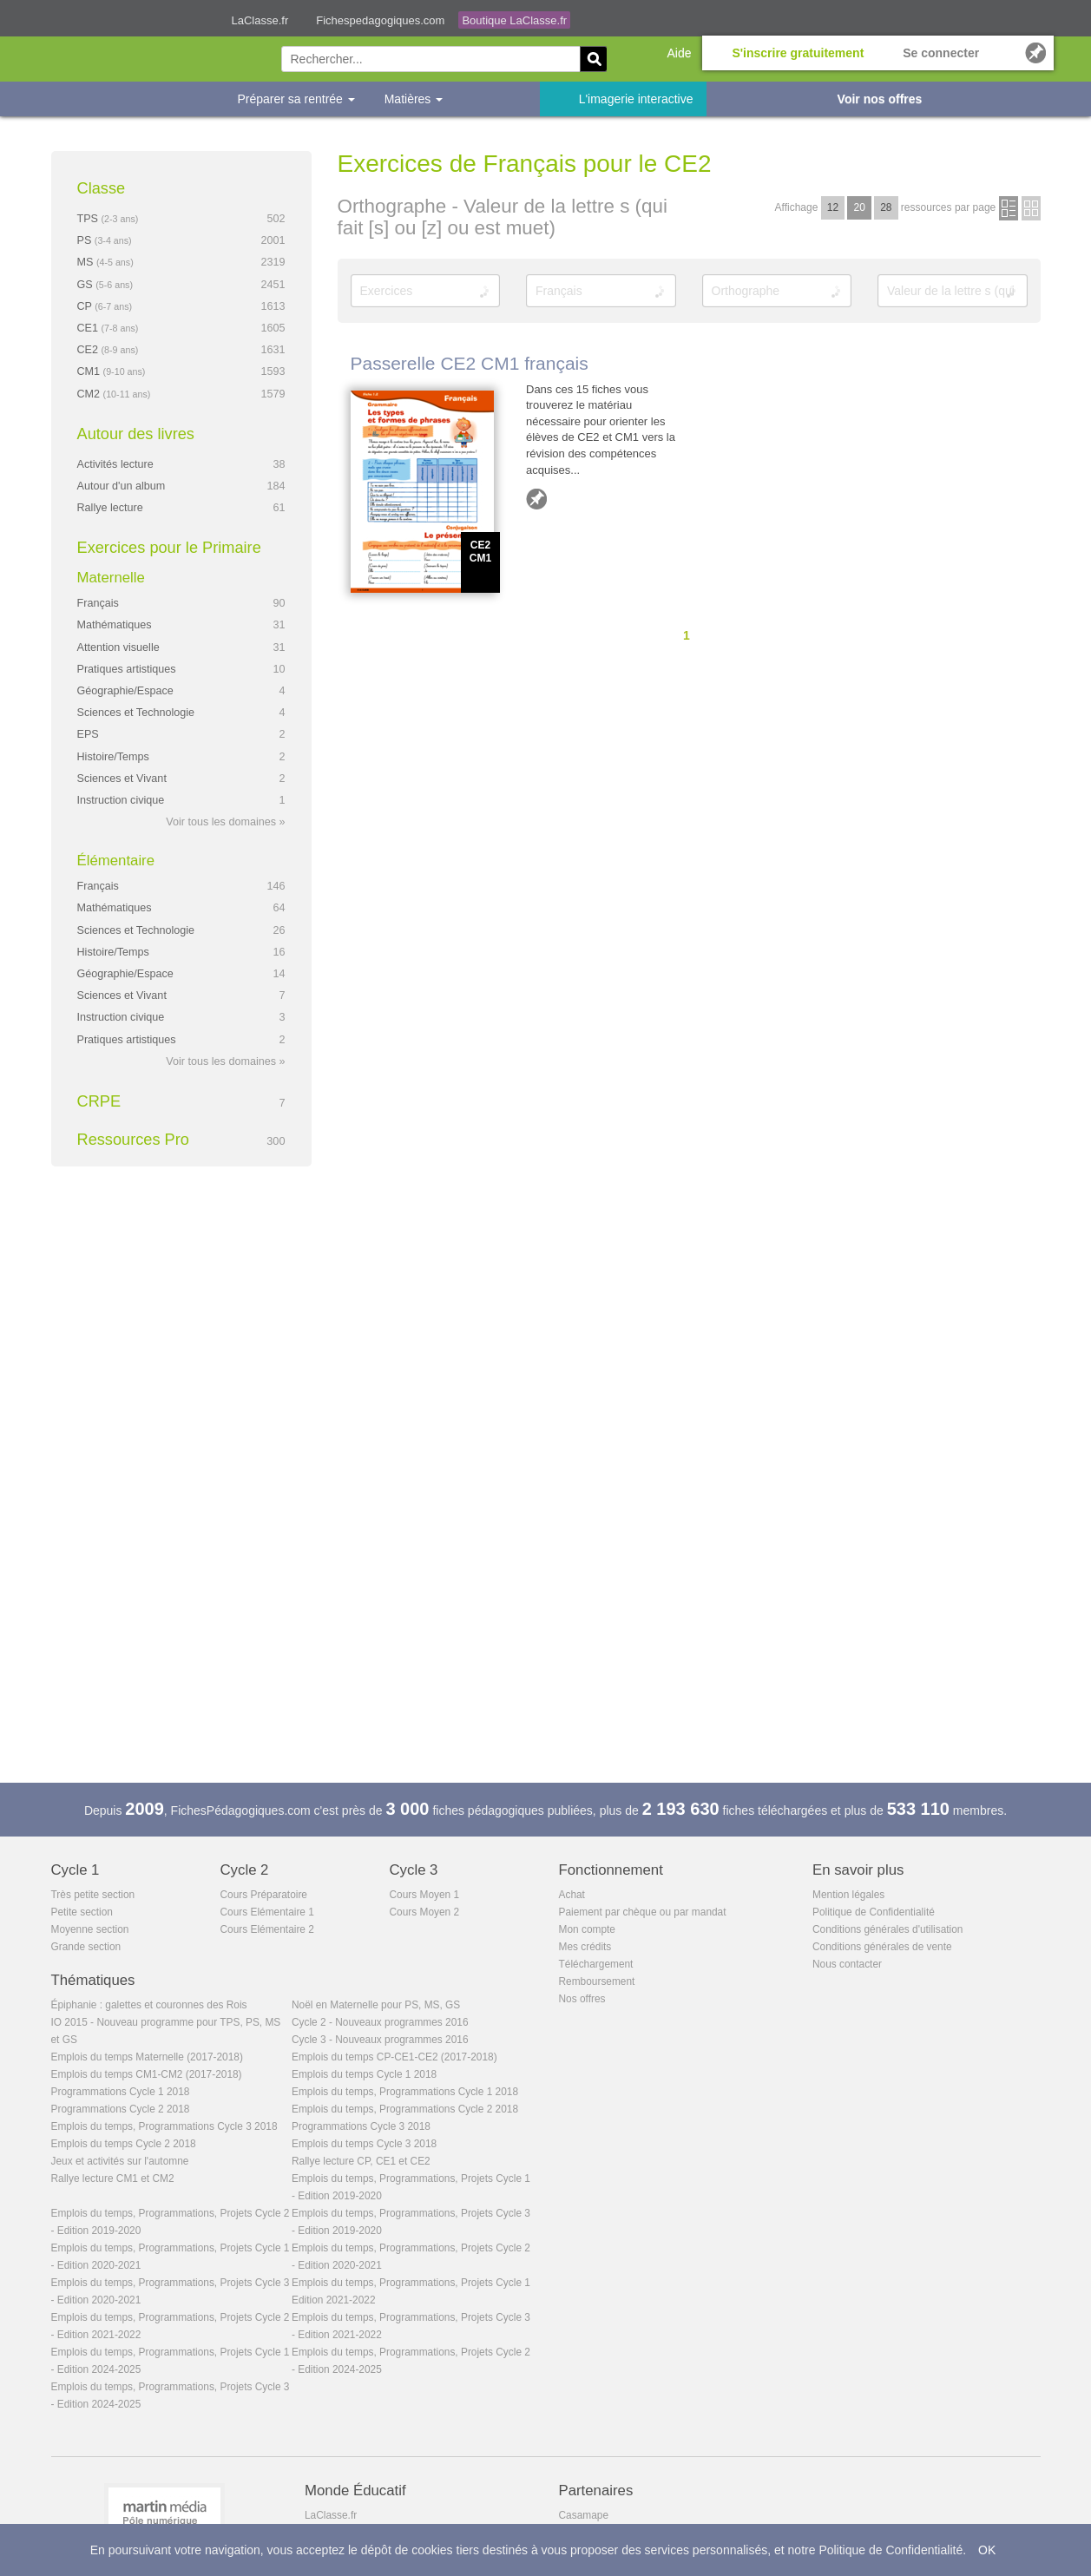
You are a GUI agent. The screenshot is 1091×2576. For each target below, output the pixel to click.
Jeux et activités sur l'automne (120, 2161)
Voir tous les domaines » (225, 822)
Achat (572, 1895)
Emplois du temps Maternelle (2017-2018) (147, 2057)
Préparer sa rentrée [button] (296, 99)
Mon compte (587, 1929)
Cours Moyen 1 (425, 1895)
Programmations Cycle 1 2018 (120, 2092)
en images (1031, 208)
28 (885, 207)
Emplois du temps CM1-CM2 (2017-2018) (146, 2074)
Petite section (82, 1912)
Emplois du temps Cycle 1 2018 (364, 2074)
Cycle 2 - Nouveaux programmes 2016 (380, 2022)
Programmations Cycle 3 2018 (361, 2126)
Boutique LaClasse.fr (514, 20)
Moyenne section (90, 1929)
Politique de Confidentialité (873, 1912)
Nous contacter (847, 1964)
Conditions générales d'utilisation (887, 1929)
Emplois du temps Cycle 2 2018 (123, 2144)
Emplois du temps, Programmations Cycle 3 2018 (164, 2126)
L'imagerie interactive (636, 99)
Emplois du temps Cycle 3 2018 (364, 2144)
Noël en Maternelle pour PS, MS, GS (376, 2005)
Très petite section (93, 1895)
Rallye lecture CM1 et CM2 (112, 2178)
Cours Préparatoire (263, 1895)
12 (832, 207)
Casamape (584, 2515)
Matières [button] (414, 99)
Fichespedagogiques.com (380, 20)
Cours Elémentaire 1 (267, 1912)
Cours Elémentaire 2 (267, 1929)
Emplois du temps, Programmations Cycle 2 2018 (405, 2109)
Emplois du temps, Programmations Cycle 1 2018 (405, 2092)
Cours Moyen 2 (425, 1912)
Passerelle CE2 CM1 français (469, 363)
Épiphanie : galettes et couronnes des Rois (149, 2005)
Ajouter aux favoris (536, 499)
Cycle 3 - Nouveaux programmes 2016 (380, 2040)
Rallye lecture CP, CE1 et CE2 (361, 2161)
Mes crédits (585, 1947)
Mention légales (848, 1895)
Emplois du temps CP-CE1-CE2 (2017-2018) (394, 2057)
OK (987, 2550)
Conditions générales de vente (882, 1947)
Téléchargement (596, 1964)
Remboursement (597, 1981)
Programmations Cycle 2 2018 (120, 2109)
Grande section (86, 1947)
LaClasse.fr (260, 20)
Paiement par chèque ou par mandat (642, 1912)
